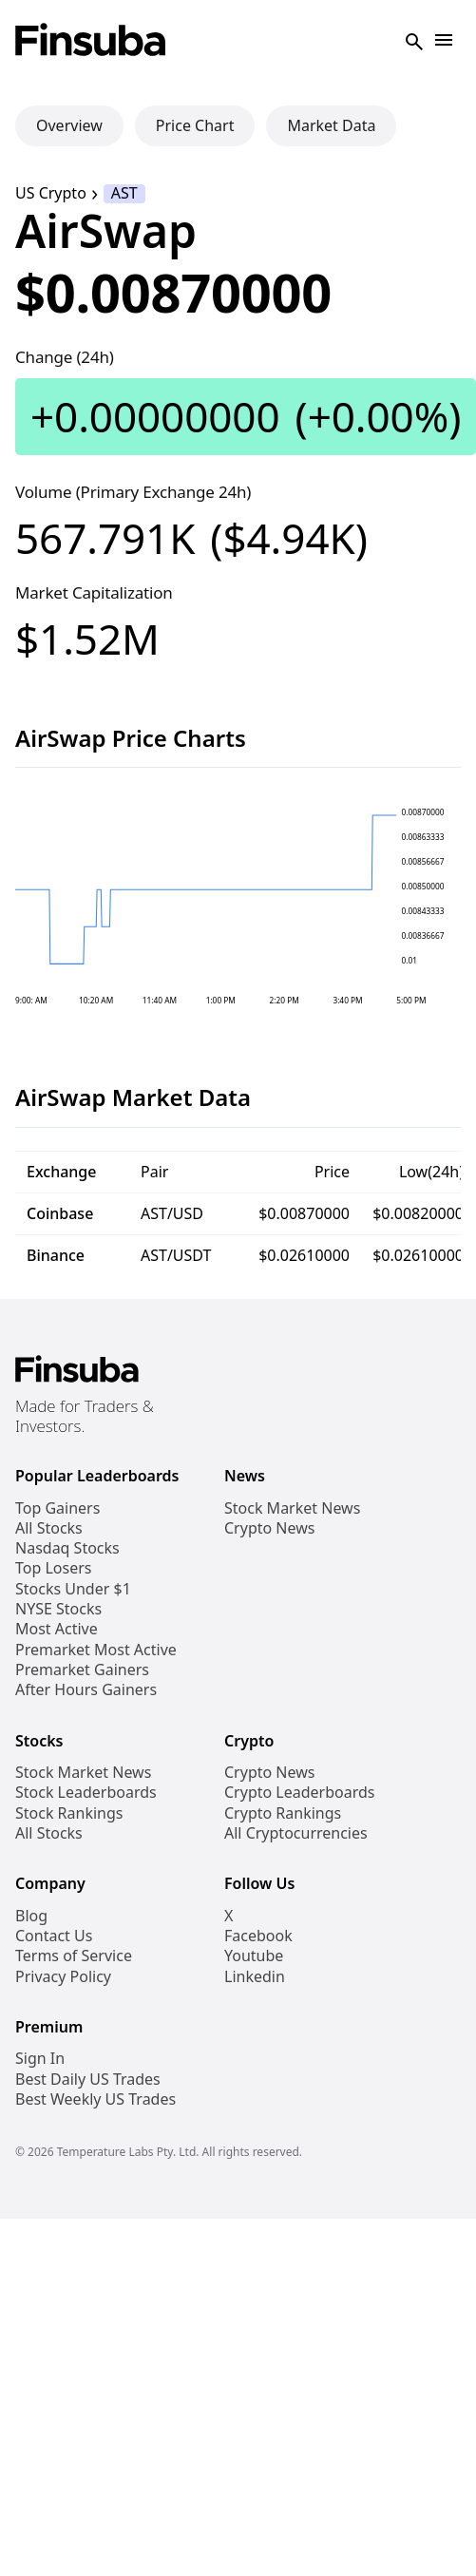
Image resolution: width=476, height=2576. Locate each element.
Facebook (258, 1936)
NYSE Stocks (58, 1609)
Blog (31, 1916)
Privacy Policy (63, 1977)
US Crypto (50, 193)
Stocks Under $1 (73, 1589)
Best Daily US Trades (88, 2079)
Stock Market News (292, 1508)
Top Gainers (57, 1508)
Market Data (331, 125)
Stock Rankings (69, 1813)
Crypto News (269, 1528)
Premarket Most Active (96, 1650)
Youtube (253, 1956)
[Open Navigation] (444, 41)
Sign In (40, 2059)
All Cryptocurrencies (296, 1833)
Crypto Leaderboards (299, 1793)
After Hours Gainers (86, 1690)
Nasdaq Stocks (67, 1548)
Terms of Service (73, 1956)
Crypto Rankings (282, 1813)
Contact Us (53, 1936)
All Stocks (49, 1528)
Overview (69, 125)
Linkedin (254, 1977)
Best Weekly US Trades (95, 2099)
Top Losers (53, 1568)
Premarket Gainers (82, 1670)
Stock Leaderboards (86, 1793)
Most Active (56, 1629)
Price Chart (195, 125)
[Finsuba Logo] (90, 41)
